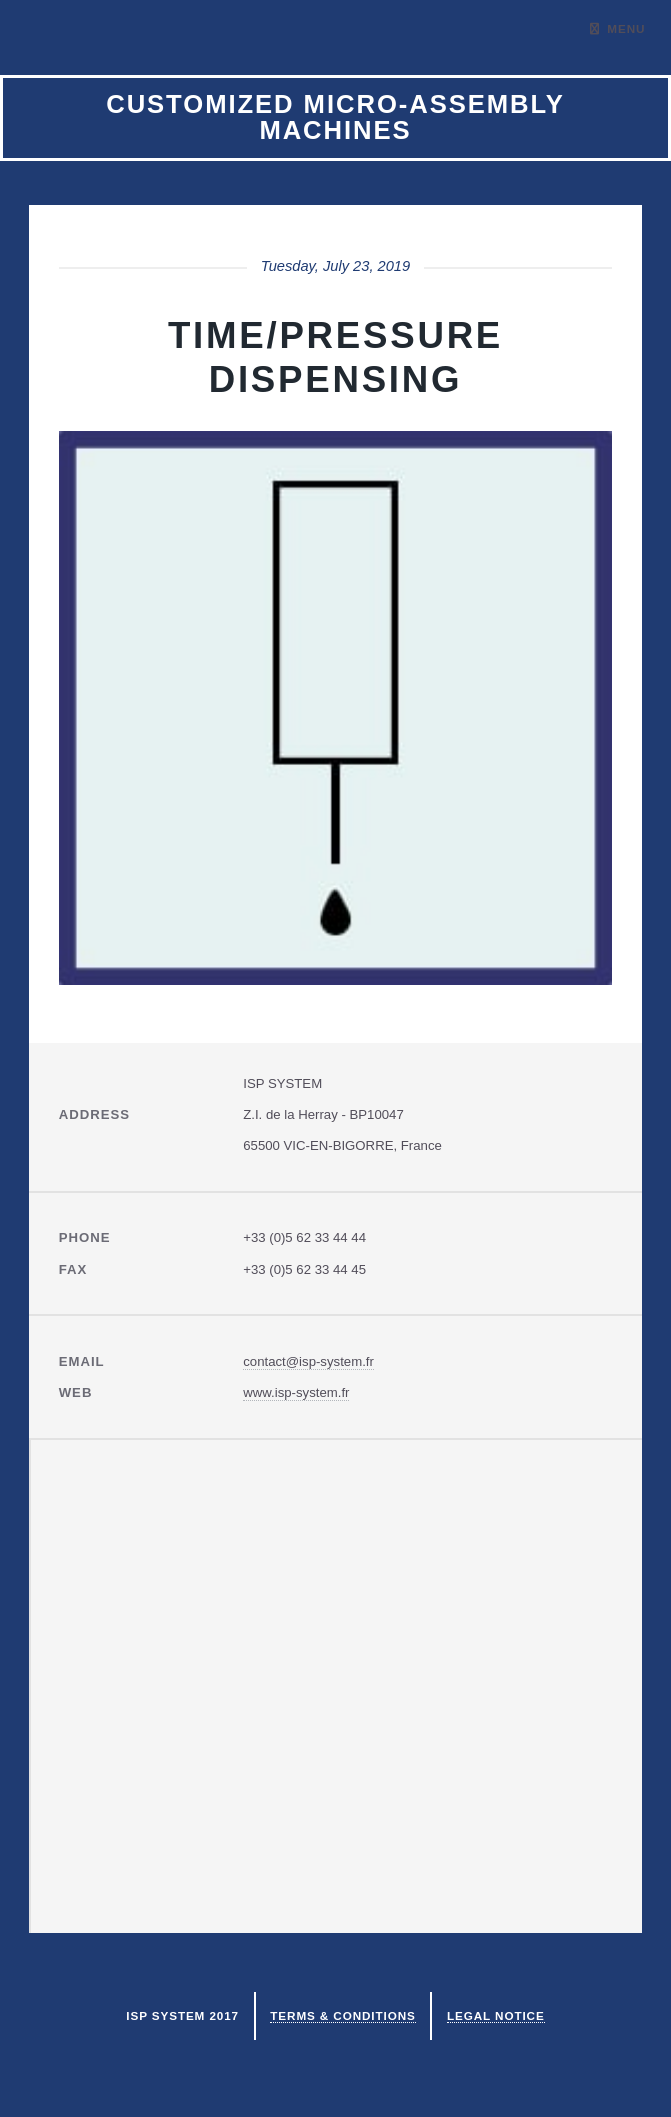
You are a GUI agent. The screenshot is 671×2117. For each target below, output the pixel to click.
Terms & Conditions (342, 2015)
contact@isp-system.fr (308, 1361)
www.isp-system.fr (296, 1392)
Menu (626, 28)
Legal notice (496, 2015)
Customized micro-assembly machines (335, 117)
